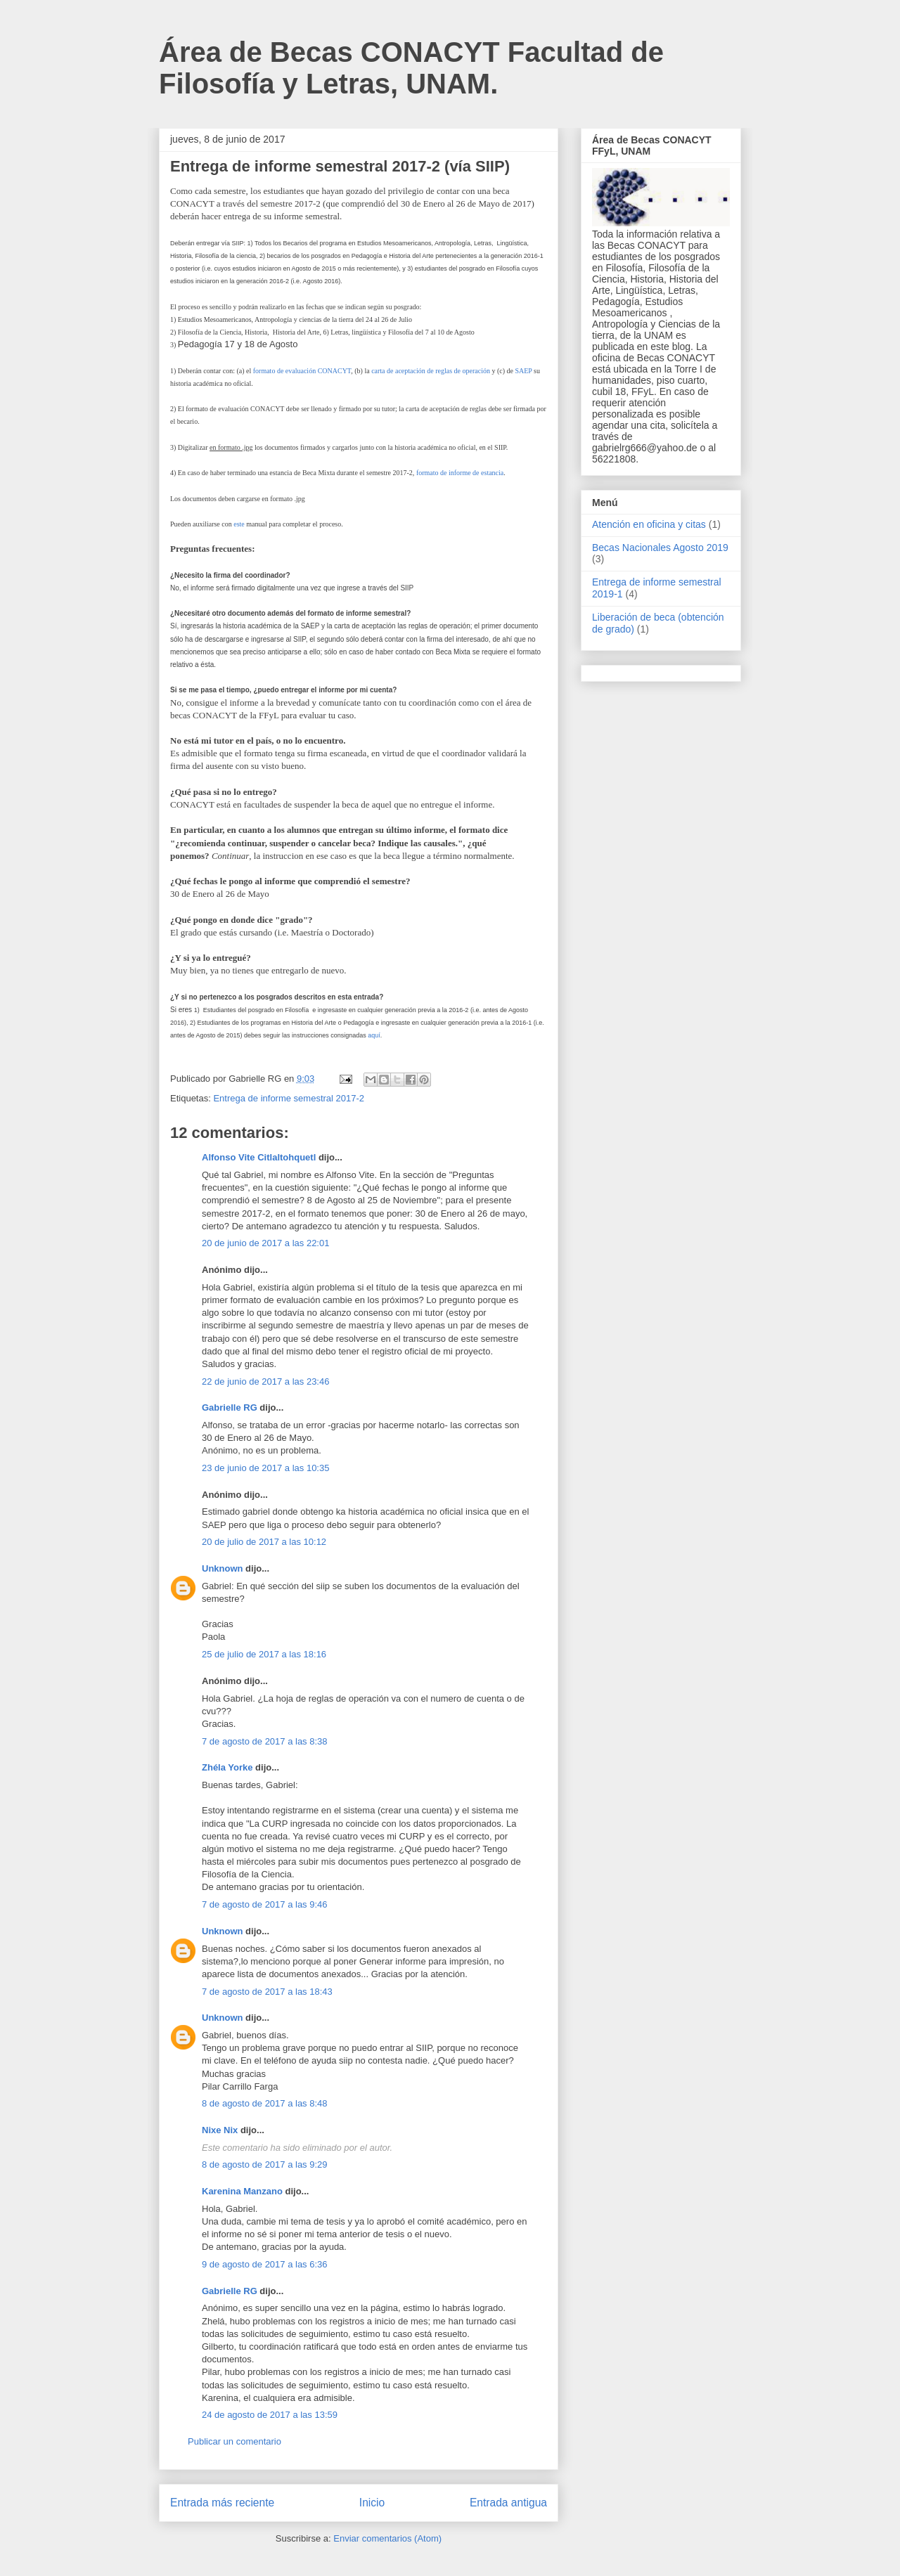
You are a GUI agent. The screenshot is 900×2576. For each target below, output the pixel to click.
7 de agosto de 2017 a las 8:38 (265, 1741)
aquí (374, 1035)
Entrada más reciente (222, 2503)
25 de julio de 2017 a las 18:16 (264, 1654)
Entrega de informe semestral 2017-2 (288, 1098)
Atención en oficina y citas (649, 524)
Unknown (222, 1568)
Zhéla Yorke (227, 1767)
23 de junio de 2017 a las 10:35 (265, 1468)
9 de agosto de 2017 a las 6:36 (265, 2264)
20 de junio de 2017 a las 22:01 (265, 1243)
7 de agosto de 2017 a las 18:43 (267, 1991)
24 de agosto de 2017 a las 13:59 (270, 2414)
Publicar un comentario (234, 2441)
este (239, 524)
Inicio (372, 2503)
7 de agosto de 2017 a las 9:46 (265, 1904)
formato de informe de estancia (459, 473)
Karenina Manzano (242, 2191)
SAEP (523, 371)
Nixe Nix (221, 2130)
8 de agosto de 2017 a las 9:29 (265, 2164)
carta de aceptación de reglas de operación (430, 371)
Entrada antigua (508, 2503)
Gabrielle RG (229, 1407)
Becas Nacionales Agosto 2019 (660, 547)
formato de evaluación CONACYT (302, 371)
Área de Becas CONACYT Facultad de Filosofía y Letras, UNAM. (411, 68)
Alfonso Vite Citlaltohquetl (260, 1157)
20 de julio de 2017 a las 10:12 (264, 1541)
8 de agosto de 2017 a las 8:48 (265, 2103)
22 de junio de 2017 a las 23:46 (265, 1381)
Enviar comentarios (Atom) (387, 2538)
